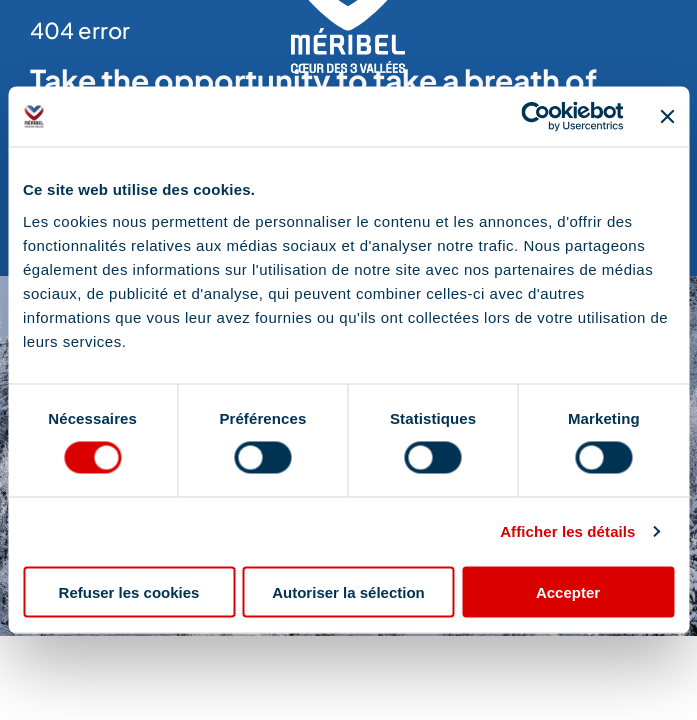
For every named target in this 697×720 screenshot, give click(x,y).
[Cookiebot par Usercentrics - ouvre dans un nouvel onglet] (535, 117)
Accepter (568, 591)
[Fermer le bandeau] (667, 117)
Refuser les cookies (129, 591)
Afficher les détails (567, 531)
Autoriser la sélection (348, 591)
